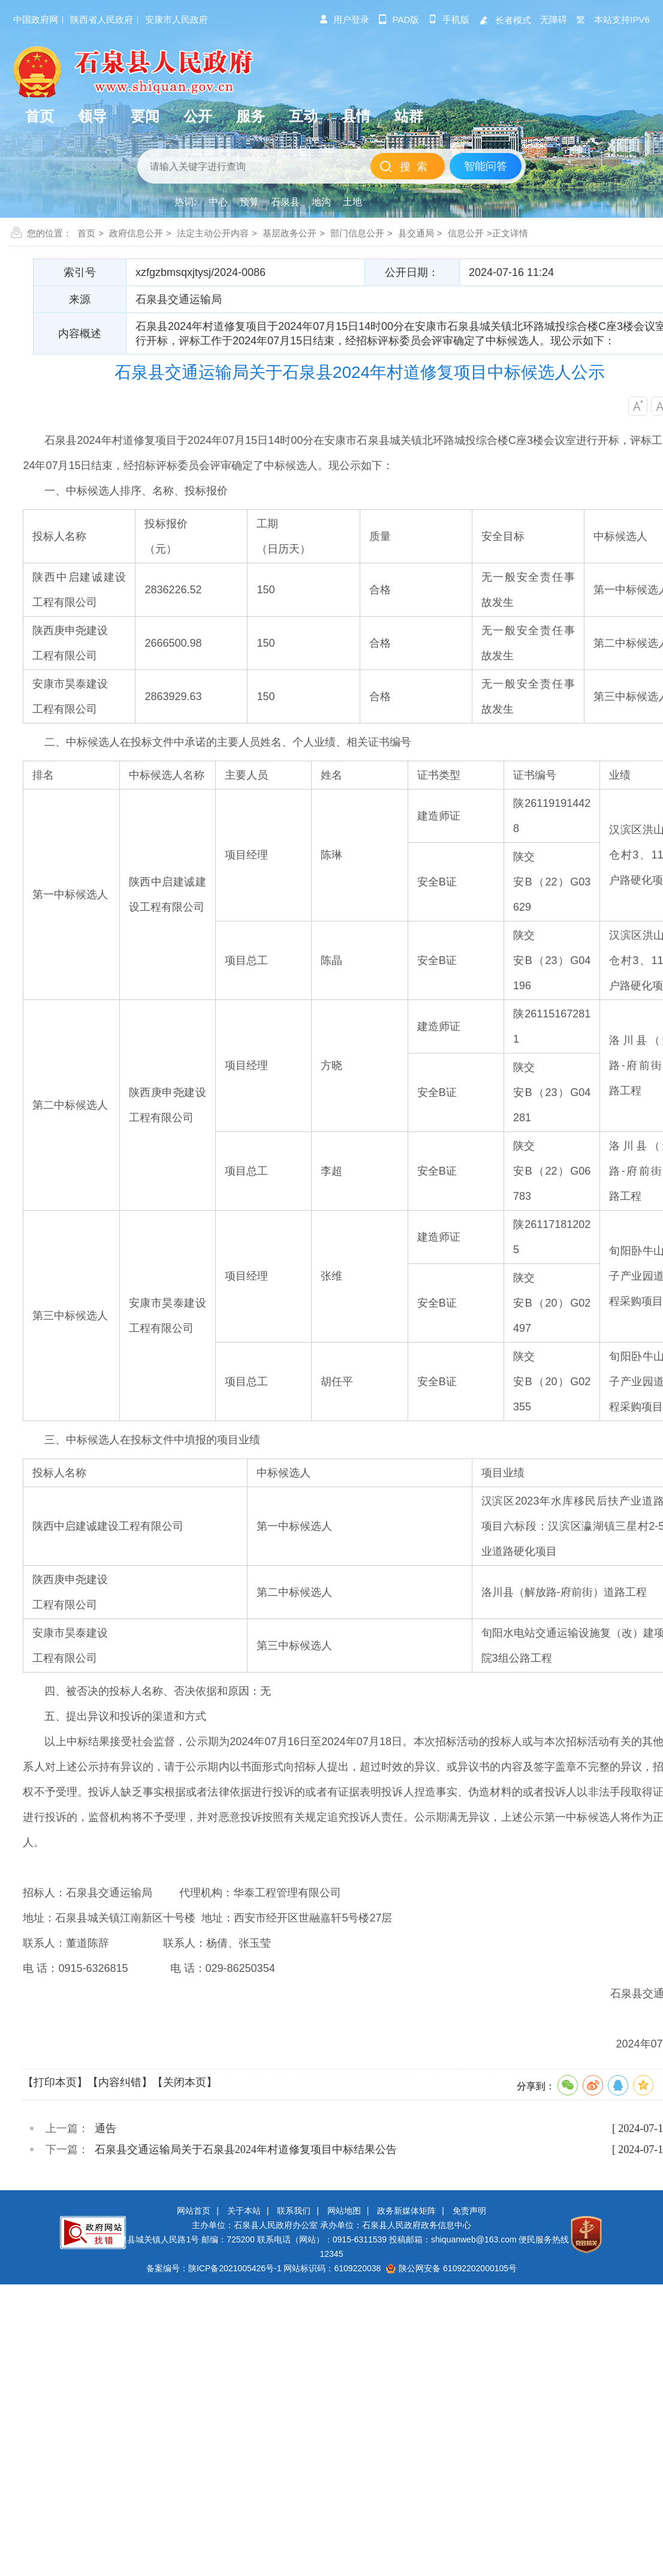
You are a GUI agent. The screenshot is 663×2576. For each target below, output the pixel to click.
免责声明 (469, 2210)
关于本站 (244, 2210)
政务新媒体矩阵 (406, 2210)
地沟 (321, 202)
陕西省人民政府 (101, 19)
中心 (218, 202)
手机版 (448, 19)
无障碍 (553, 19)
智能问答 (485, 166)
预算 (249, 202)
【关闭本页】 (184, 2082)
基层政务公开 (290, 233)
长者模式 (504, 20)
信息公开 (466, 233)
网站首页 (193, 2210)
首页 (86, 233)
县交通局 (416, 233)
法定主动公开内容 (213, 233)
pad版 (399, 19)
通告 (105, 2128)
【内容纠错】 (120, 2082)
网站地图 (344, 2210)
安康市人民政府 (176, 19)
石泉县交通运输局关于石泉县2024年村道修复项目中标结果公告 (246, 2149)
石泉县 (285, 202)
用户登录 (344, 19)
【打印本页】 (55, 2082)
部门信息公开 (357, 233)
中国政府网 (35, 19)
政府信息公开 (136, 233)
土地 (352, 202)
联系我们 (294, 2210)
